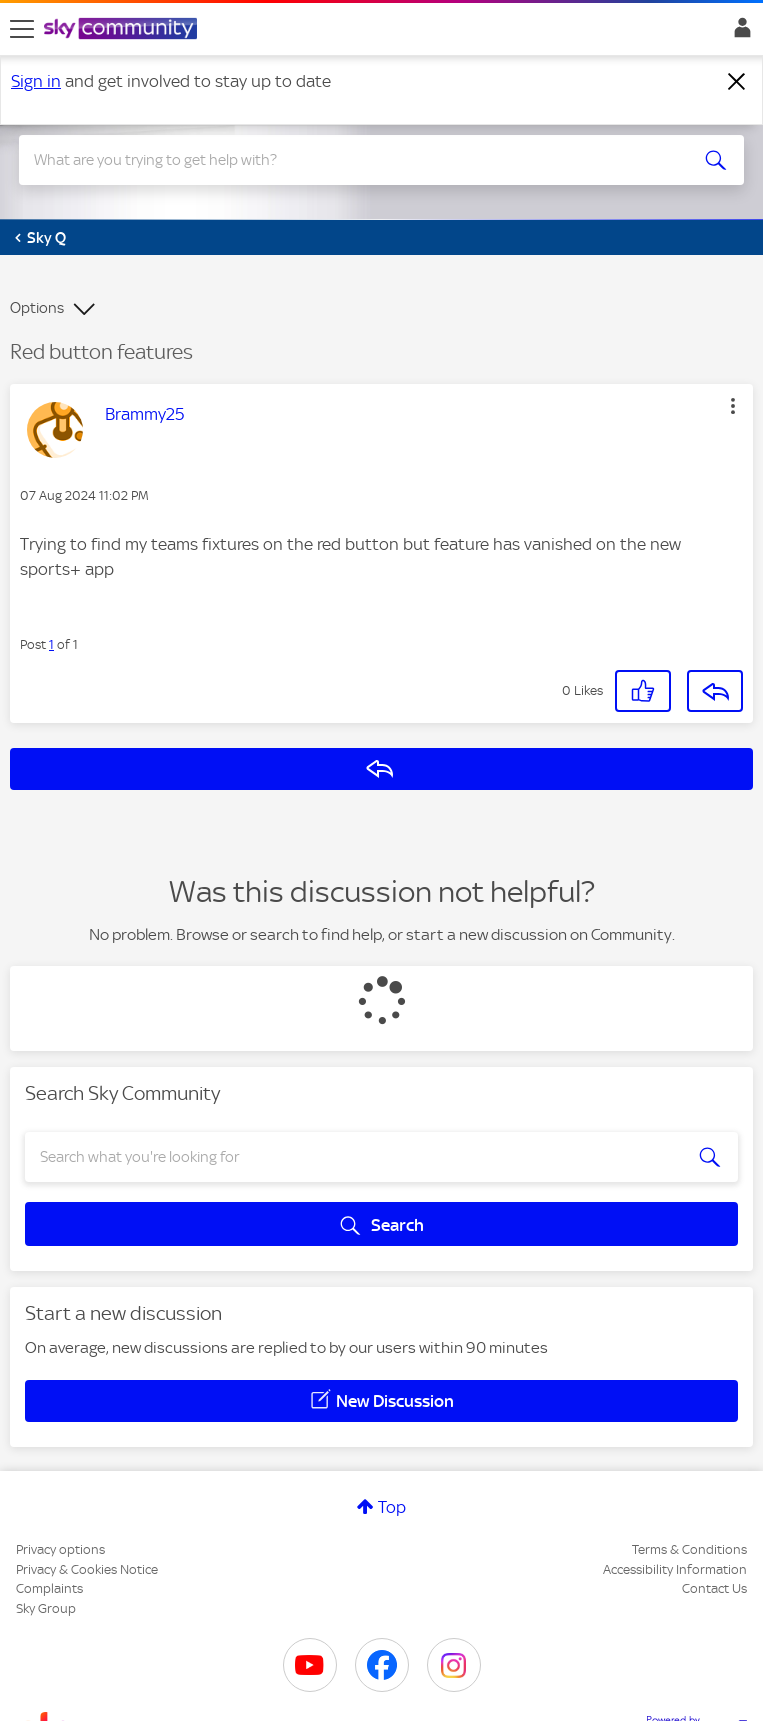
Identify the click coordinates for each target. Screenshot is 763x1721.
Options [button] (37, 308)
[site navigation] (22, 29)
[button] (733, 406)
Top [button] (392, 1507)
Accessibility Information (675, 1569)
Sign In (738, 33)
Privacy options (60, 1549)
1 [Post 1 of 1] (51, 644)
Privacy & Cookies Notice (87, 1569)
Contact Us (714, 1588)
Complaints (49, 1588)
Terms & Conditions (689, 1549)
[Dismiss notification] (737, 82)
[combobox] (345, 160)
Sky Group (46, 1608)
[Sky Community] (123, 30)
